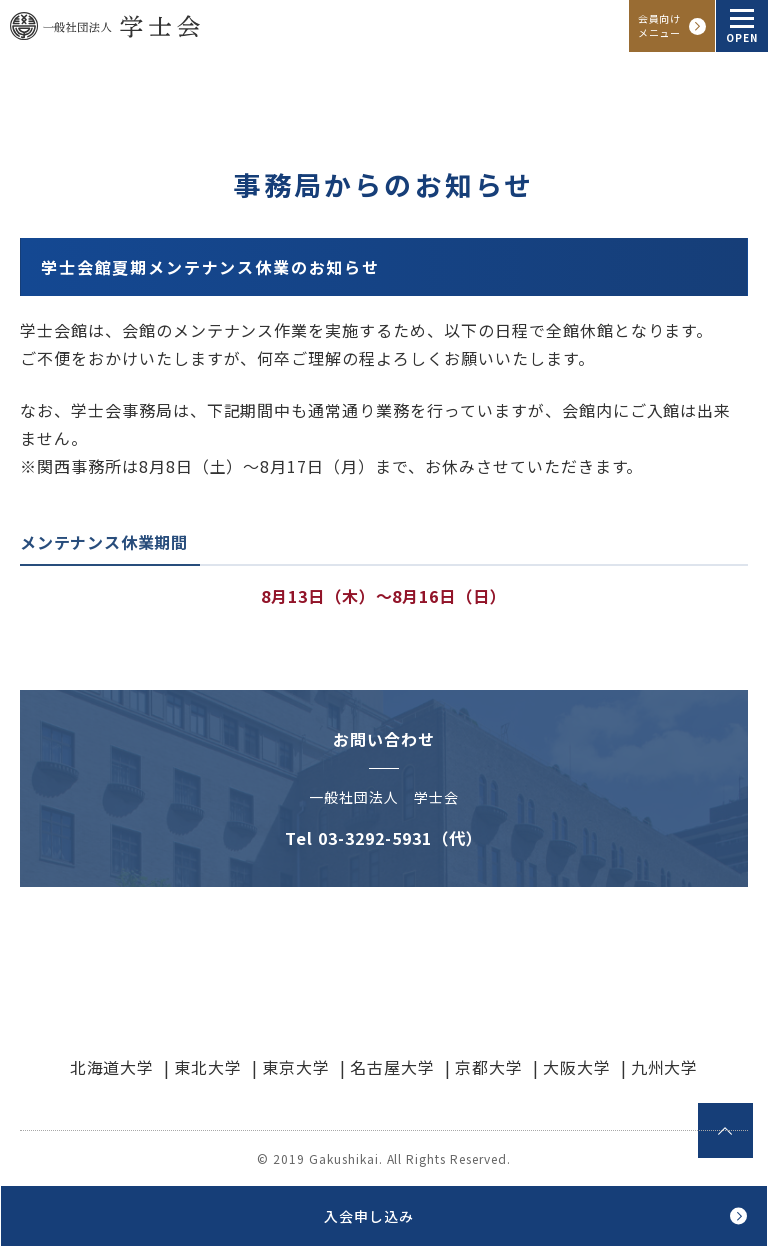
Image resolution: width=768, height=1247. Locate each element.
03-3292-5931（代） (400, 838)
